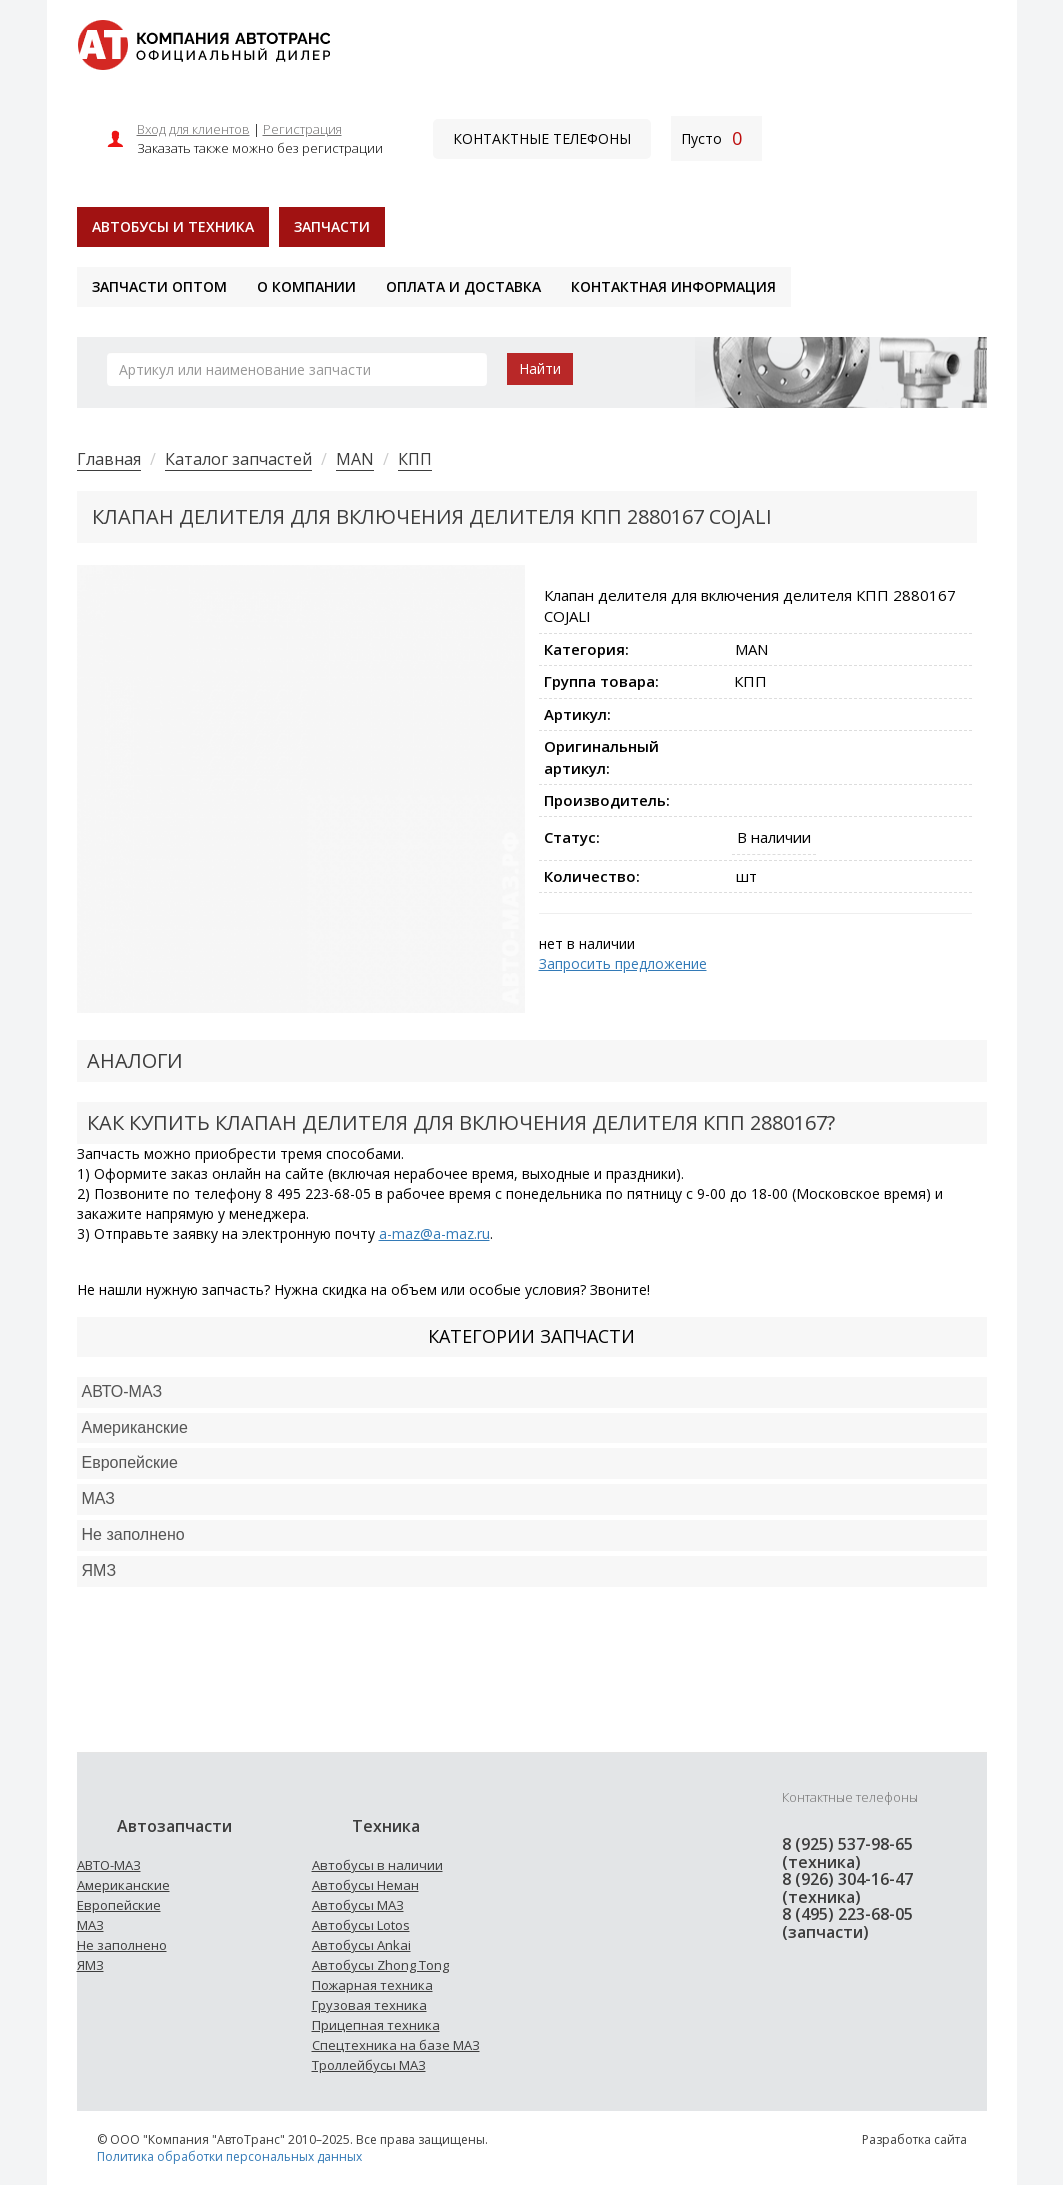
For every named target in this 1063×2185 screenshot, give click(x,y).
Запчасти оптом (159, 286)
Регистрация (302, 129)
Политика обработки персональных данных (229, 2156)
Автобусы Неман (365, 1885)
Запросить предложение (623, 963)
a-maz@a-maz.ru (434, 1233)
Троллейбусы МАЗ (369, 2065)
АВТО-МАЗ (122, 1391)
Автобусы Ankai (361, 1945)
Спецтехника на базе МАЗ (396, 2045)
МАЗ (90, 1925)
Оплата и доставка (463, 286)
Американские (135, 1427)
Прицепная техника (376, 2025)
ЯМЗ (90, 1965)
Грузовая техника (369, 2005)
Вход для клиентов (193, 129)
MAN (355, 459)
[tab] (532, 1392)
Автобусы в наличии (377, 1865)
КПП (415, 459)
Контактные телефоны (542, 138)
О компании (306, 286)
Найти (540, 368)
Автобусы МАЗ (358, 1905)
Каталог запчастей (238, 459)
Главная (109, 459)
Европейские (130, 1462)
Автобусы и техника (173, 226)
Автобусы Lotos (361, 1925)
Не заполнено (133, 1534)
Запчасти (332, 226)
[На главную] (203, 43)
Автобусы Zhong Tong (380, 1965)
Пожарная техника (372, 1985)
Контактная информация (673, 286)
